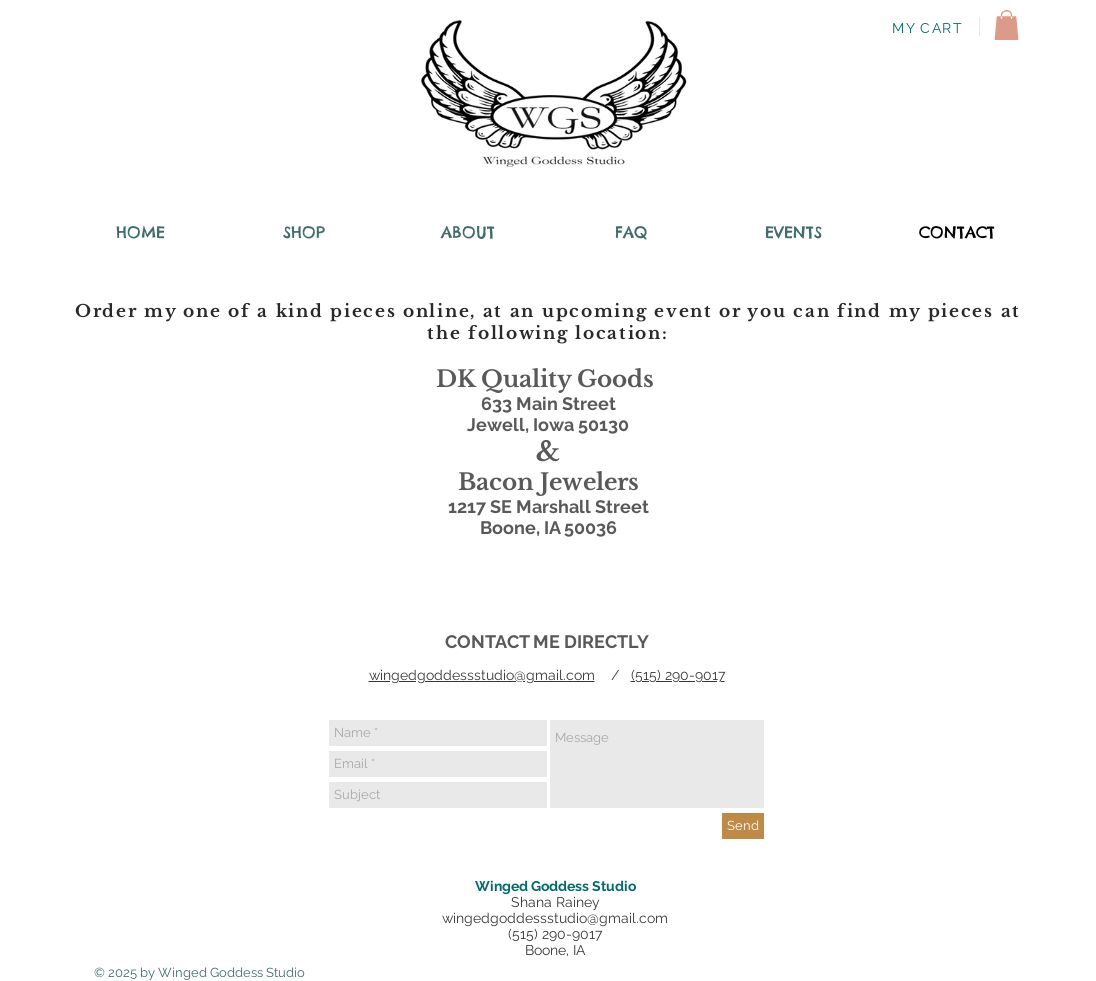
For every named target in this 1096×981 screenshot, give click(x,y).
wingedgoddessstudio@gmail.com (482, 675)
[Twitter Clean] (970, 911)
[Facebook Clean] (930, 911)
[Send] (743, 826)
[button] (1006, 25)
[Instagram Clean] (1010, 911)
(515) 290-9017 (678, 675)
